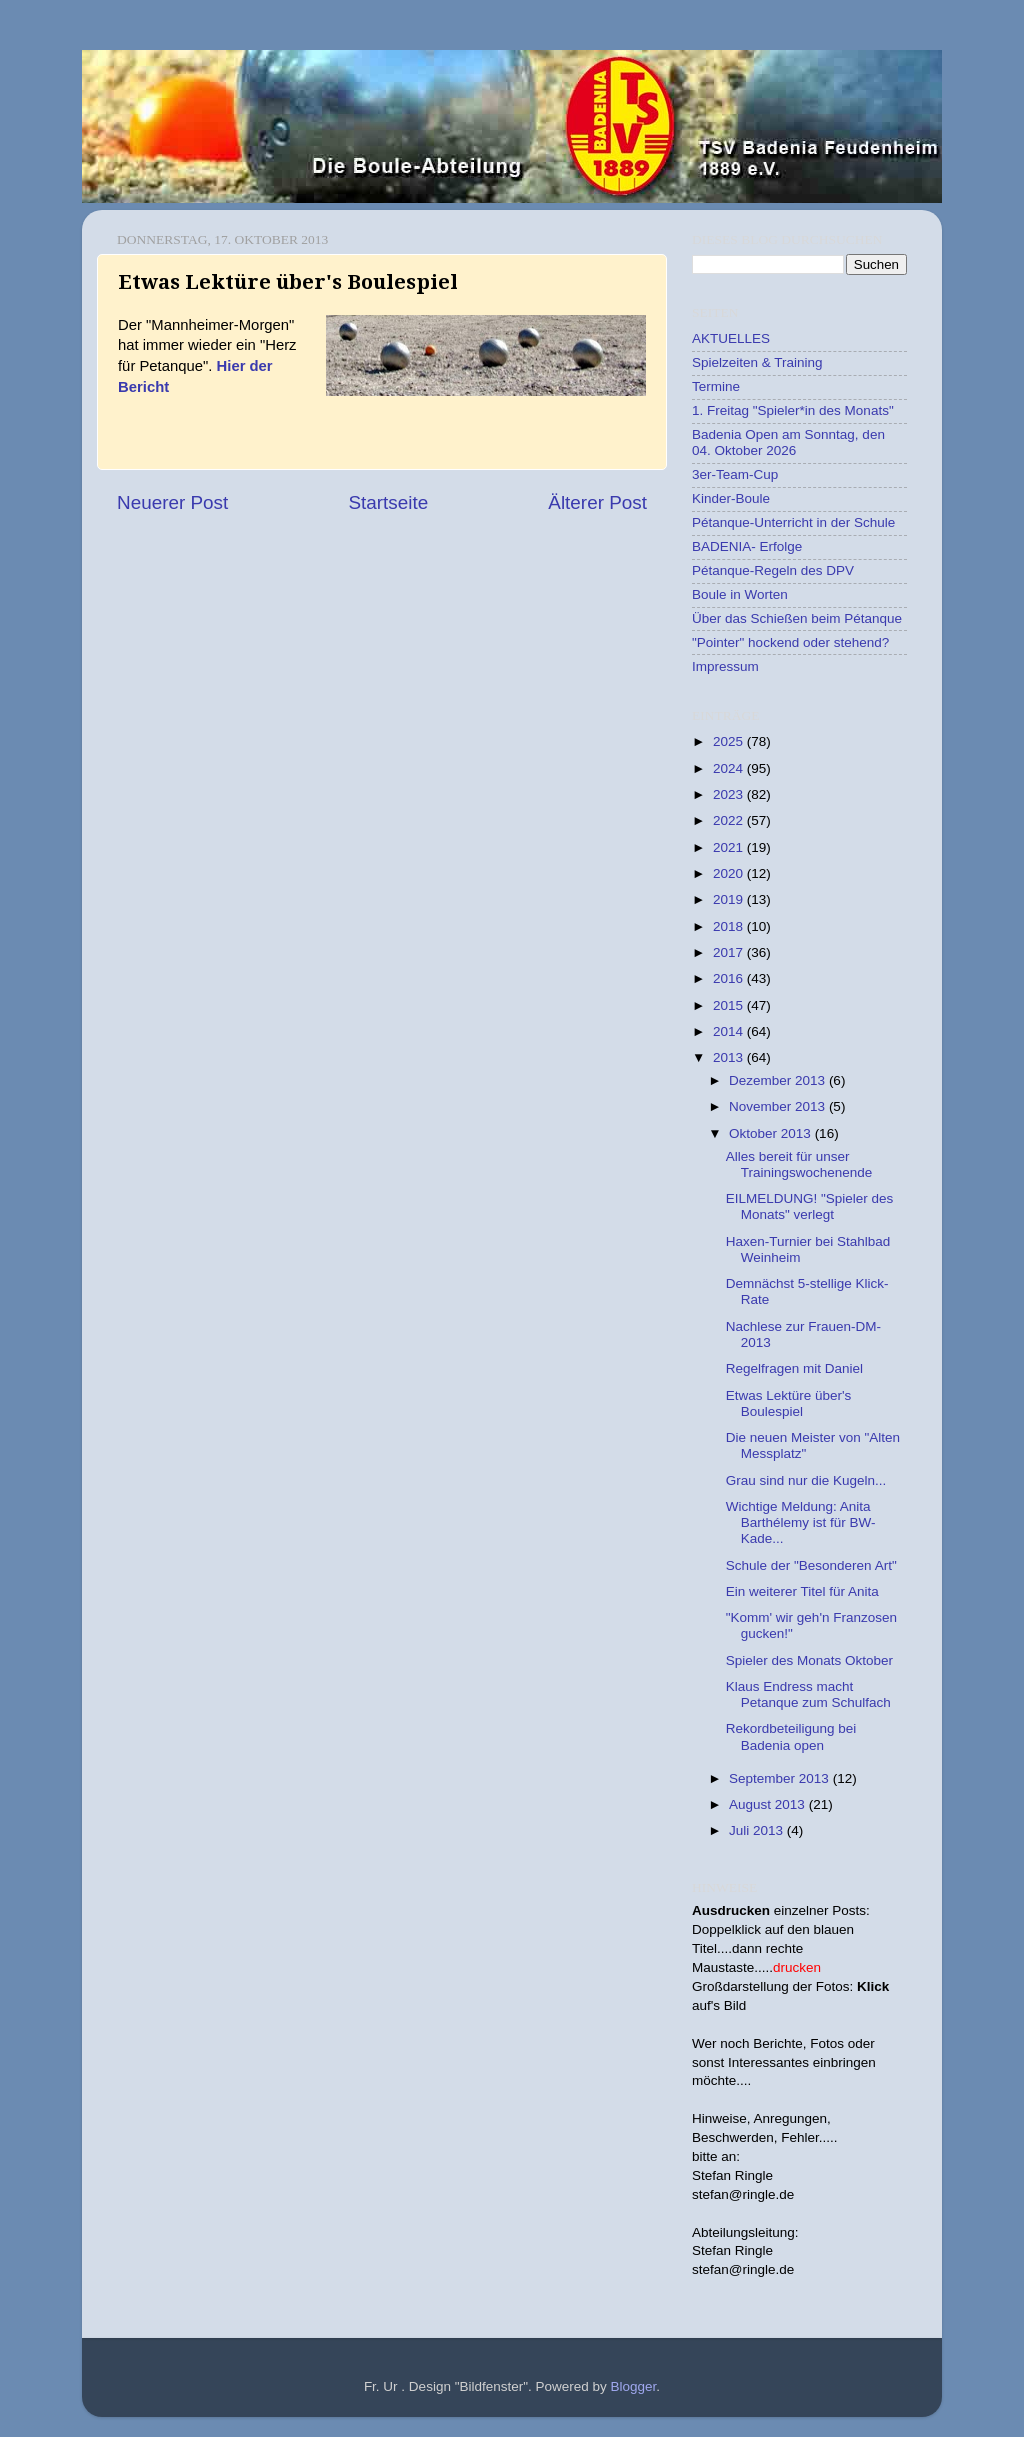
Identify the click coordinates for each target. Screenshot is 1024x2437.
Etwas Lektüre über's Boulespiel (789, 1403)
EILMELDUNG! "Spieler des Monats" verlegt (810, 1206)
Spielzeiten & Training (757, 362)
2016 (730, 978)
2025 (730, 741)
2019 (730, 899)
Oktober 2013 (772, 1133)
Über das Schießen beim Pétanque (797, 618)
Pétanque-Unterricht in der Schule (793, 522)
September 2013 (781, 1778)
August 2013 (769, 1804)
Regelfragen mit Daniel (794, 1368)
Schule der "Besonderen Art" (811, 1565)
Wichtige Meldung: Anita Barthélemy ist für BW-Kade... (801, 1522)
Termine (716, 386)
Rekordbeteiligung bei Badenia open (791, 1736)
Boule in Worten (740, 594)
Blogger (634, 2386)
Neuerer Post (172, 502)
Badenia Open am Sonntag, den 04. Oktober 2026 (788, 442)
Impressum (725, 666)
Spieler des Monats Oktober (809, 1660)
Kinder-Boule (731, 498)
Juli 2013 (758, 1830)
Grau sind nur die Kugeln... (806, 1480)
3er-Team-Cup (735, 474)
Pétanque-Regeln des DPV (773, 570)
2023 (730, 794)
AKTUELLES (731, 338)
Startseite (388, 502)
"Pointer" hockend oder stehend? (790, 642)
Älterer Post (597, 502)
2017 (730, 952)
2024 (730, 768)
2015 (730, 1005)
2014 (730, 1031)
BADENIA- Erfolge (747, 546)
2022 (730, 820)
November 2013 (779, 1106)
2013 (730, 1057)
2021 (730, 847)
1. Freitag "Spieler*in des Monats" (793, 410)
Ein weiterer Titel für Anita (802, 1591)
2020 (730, 873)
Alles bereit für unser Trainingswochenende (799, 1164)
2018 (730, 926)
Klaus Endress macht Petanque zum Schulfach (808, 1694)
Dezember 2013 (779, 1080)
